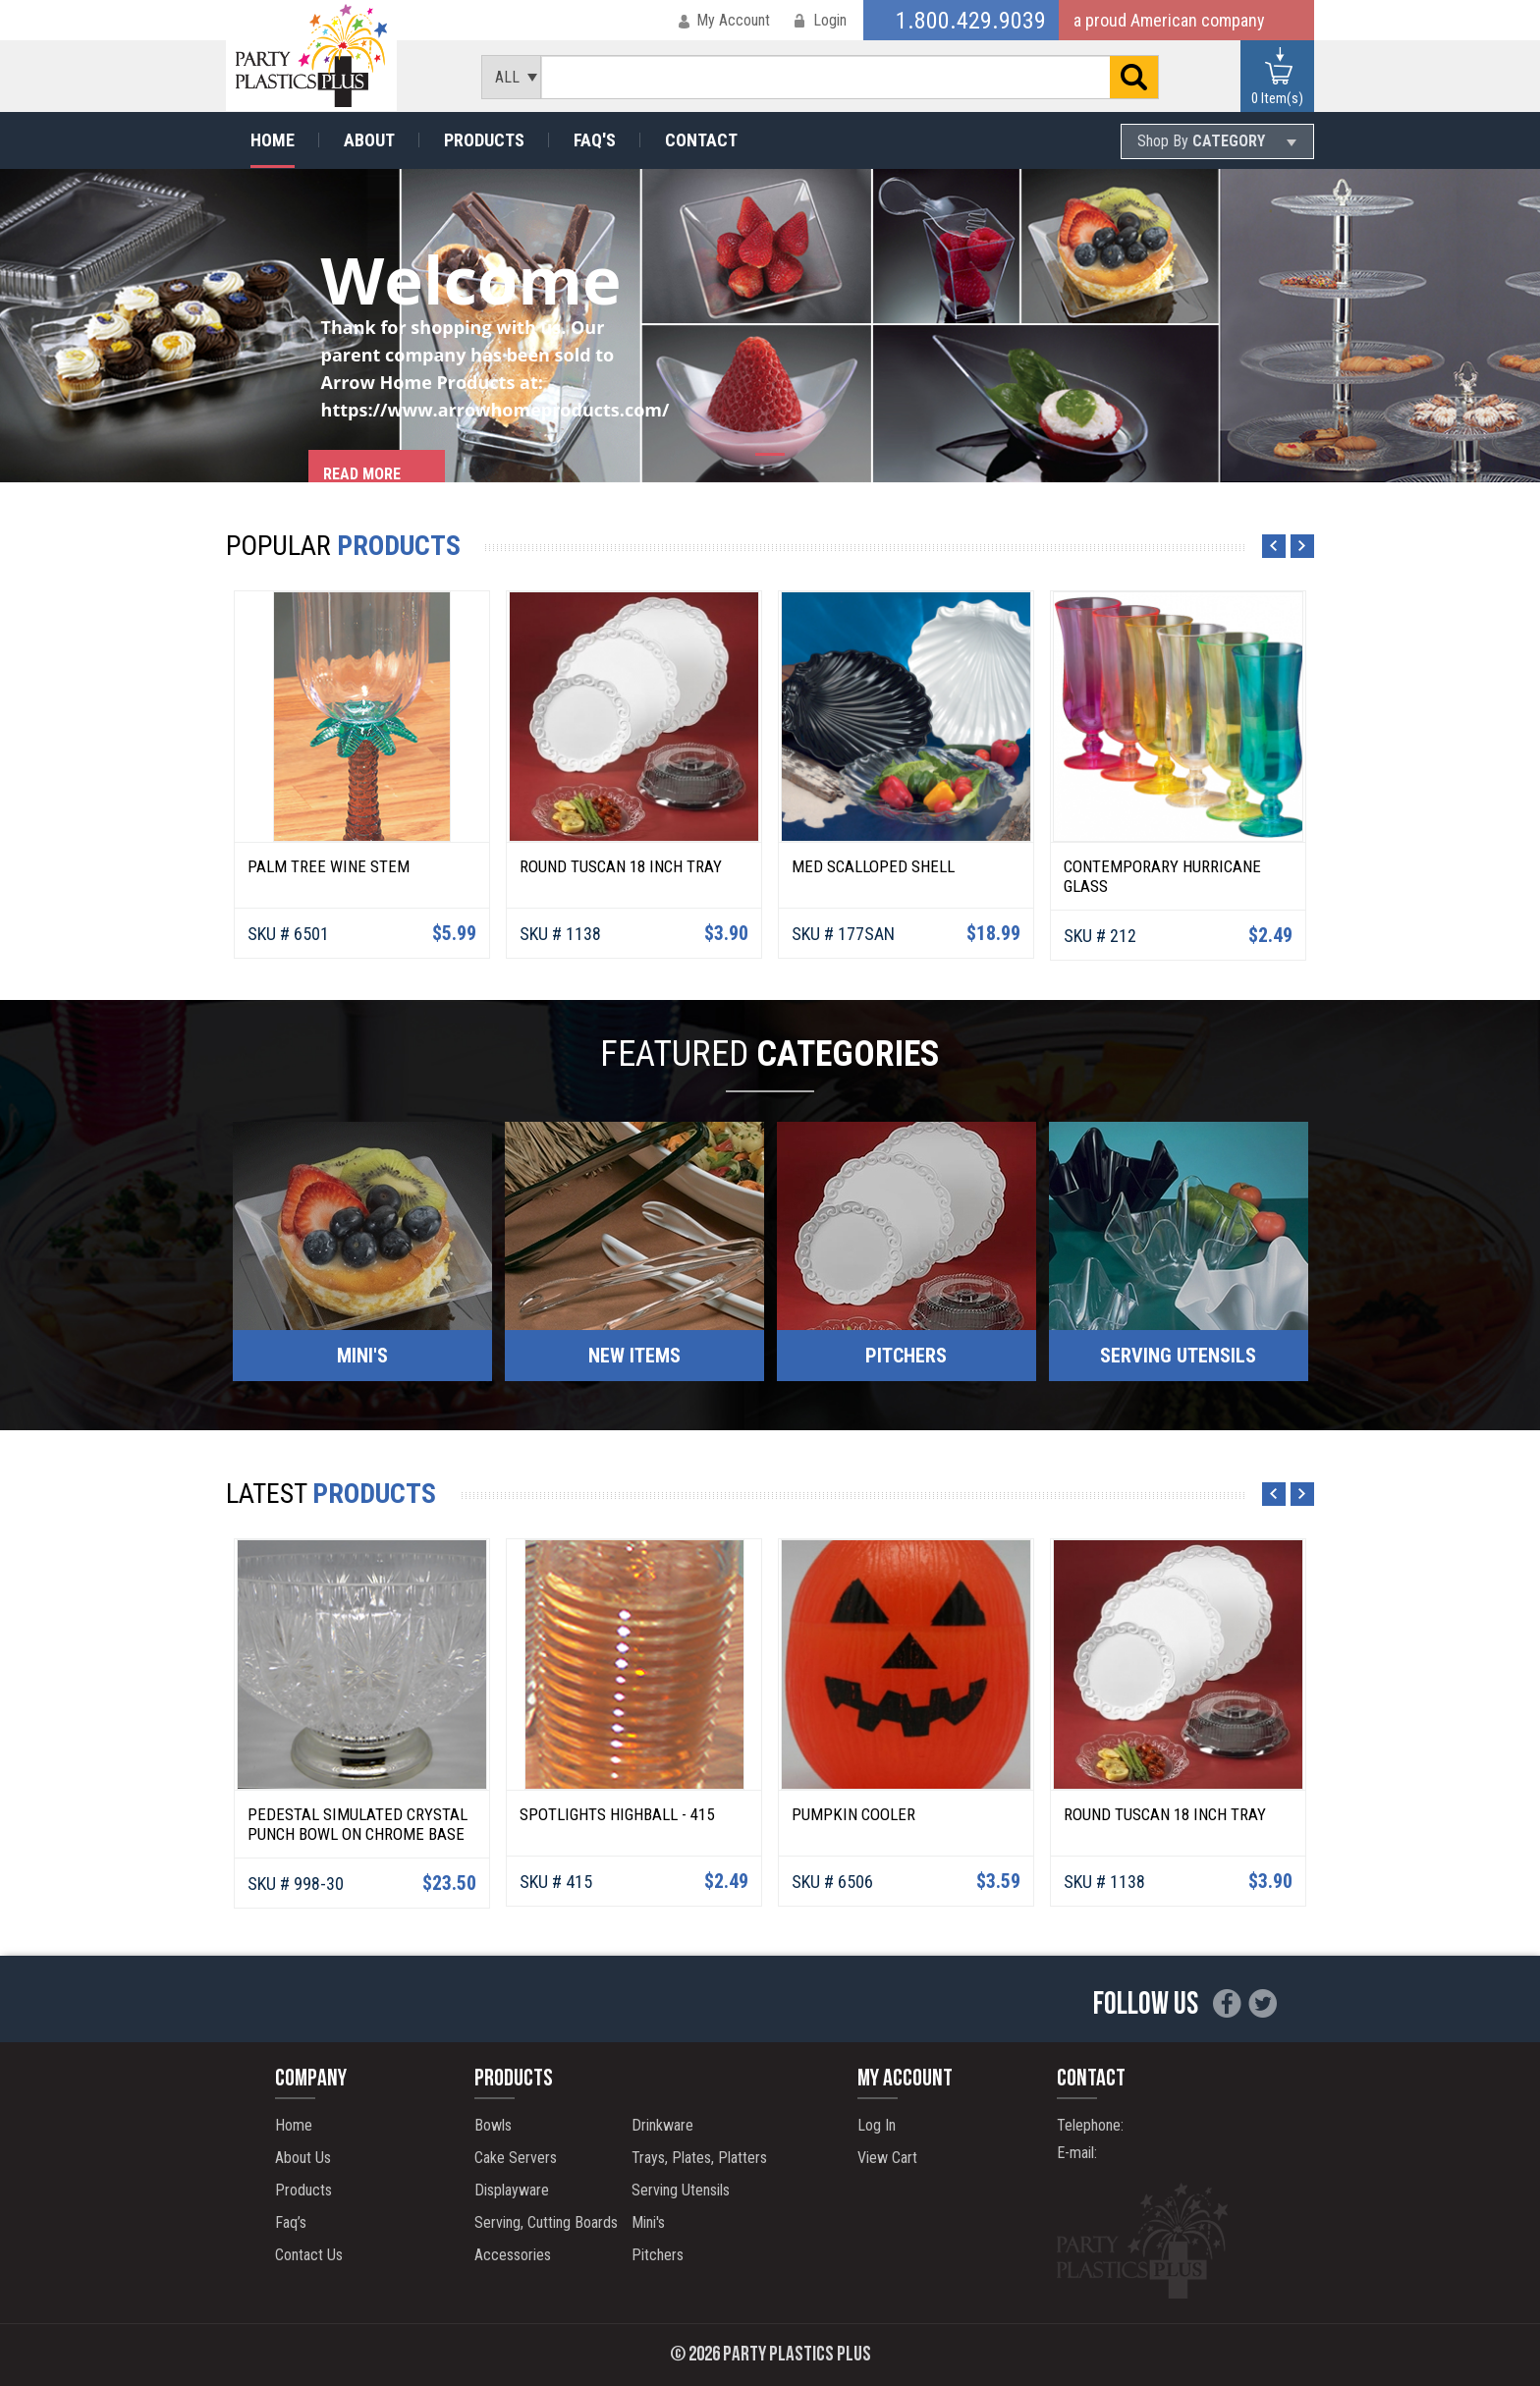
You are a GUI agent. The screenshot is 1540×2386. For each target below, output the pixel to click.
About (369, 140)
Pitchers (658, 2255)
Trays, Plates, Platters (699, 2157)
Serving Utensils (681, 2190)
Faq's (595, 140)
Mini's (648, 2222)
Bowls (493, 2125)
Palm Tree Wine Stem (329, 866)
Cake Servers (515, 2157)
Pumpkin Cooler (853, 1814)
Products (484, 140)
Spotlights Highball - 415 (617, 1814)
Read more (362, 474)
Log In (876, 2125)
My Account (733, 20)
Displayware (511, 2190)
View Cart (887, 2157)
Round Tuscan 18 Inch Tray (621, 866)
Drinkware (662, 2125)
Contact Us (309, 2255)
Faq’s (290, 2222)
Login (830, 20)
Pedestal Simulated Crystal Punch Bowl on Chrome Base (358, 1824)
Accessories (512, 2255)
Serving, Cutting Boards (546, 2222)
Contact (701, 140)
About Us (303, 2157)
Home (272, 140)
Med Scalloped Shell (873, 866)
